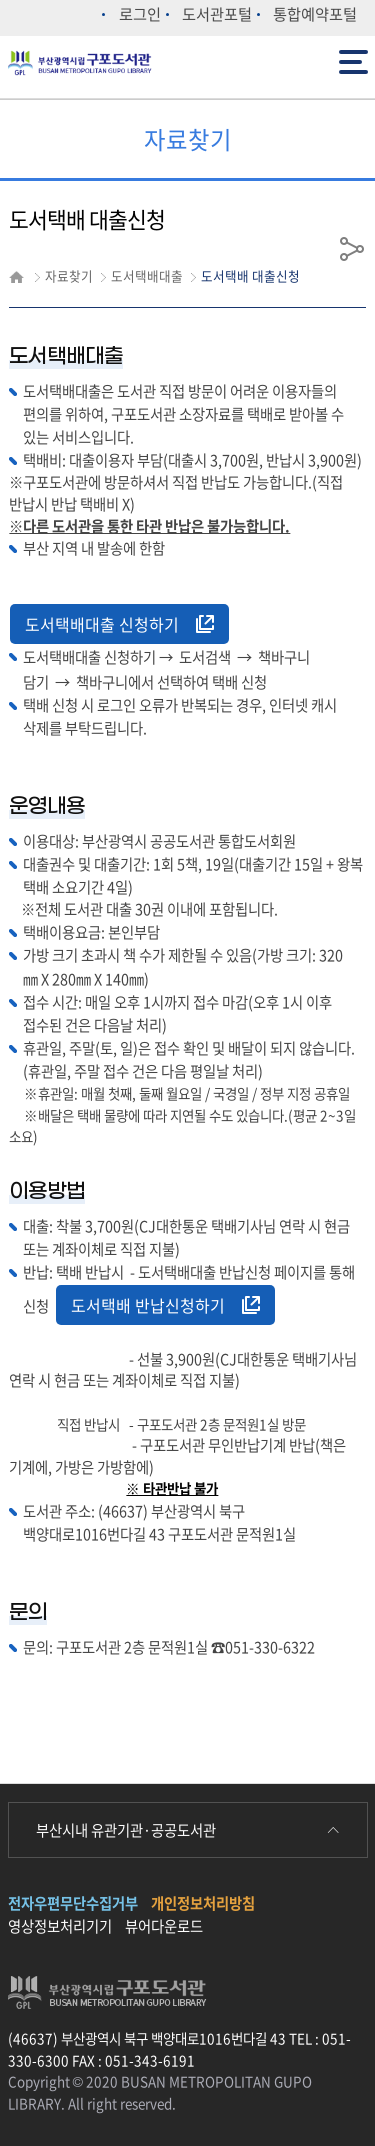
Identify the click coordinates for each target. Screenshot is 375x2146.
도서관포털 (217, 13)
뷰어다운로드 (164, 1926)
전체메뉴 (353, 60)
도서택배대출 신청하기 (119, 624)
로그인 (140, 13)
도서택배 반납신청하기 (165, 1305)
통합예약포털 (315, 13)
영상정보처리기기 (60, 1926)
